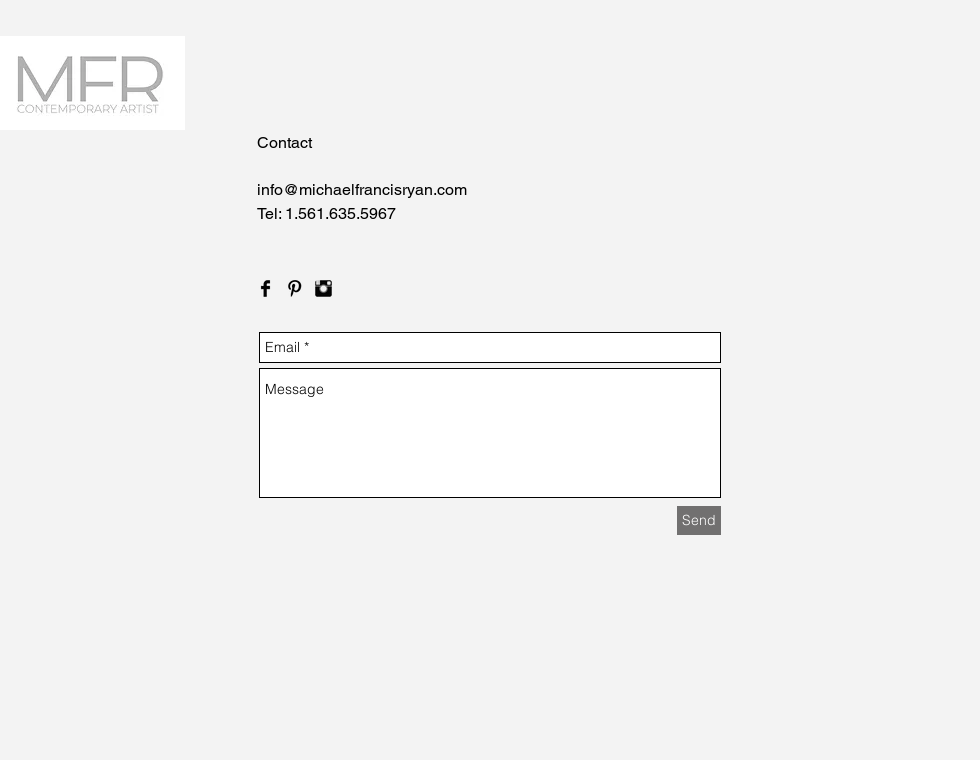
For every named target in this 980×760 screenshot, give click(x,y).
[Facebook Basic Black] (265, 288)
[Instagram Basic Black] (323, 288)
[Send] (699, 520)
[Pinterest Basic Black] (294, 288)
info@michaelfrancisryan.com (362, 189)
